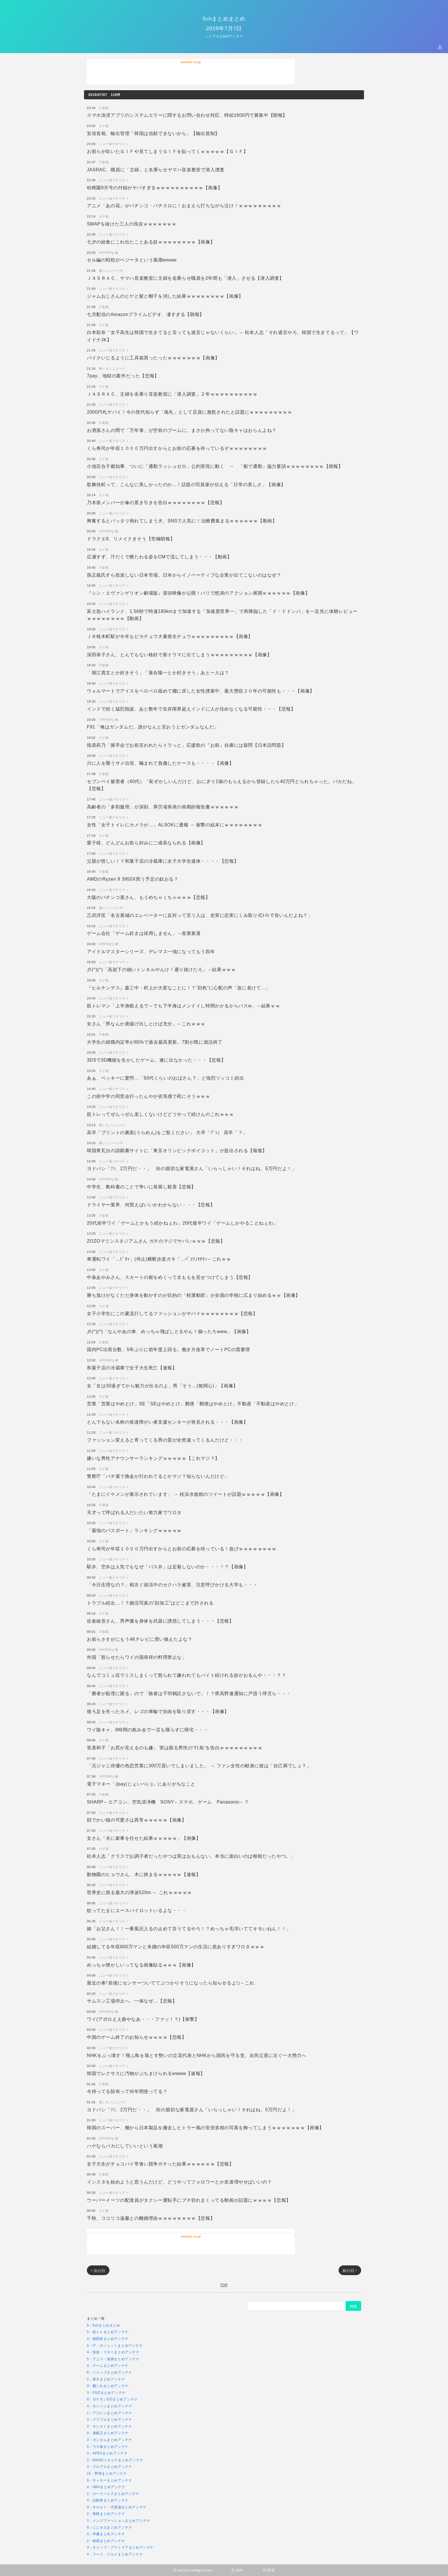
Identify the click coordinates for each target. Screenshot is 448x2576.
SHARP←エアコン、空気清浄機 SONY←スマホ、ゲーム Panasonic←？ (168, 1801)
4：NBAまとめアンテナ (106, 2487)
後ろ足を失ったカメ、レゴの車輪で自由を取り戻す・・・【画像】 (158, 1711)
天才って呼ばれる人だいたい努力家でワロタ (134, 1512)
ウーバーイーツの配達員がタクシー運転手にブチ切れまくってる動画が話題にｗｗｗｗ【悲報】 (189, 2200)
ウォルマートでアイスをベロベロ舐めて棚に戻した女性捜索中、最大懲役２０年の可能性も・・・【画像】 (201, 690)
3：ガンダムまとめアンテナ (109, 2440)
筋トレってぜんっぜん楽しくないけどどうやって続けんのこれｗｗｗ (160, 1114)
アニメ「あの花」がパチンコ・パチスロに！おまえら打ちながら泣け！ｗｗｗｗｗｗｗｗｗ (184, 205)
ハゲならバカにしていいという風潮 (125, 2145)
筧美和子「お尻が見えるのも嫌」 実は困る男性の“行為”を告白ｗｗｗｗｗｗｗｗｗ (175, 1747)
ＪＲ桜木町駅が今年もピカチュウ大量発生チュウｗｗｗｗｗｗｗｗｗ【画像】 (170, 636)
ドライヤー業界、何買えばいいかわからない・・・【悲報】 (151, 1204)
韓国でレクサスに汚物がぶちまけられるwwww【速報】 (146, 2073)
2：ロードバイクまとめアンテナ (113, 2494)
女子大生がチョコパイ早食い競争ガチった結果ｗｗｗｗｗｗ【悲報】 (160, 2163)
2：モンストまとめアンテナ (109, 2426)
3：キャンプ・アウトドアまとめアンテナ (120, 2547)
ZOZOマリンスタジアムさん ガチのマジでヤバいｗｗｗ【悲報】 (156, 1240)
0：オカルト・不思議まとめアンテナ (117, 2507)
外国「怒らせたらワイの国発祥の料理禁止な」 (137, 1657)
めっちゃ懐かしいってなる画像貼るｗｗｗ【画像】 (141, 1964)
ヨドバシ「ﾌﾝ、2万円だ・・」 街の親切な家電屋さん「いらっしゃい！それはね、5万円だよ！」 (191, 1168)
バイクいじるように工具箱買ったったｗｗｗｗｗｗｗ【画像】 (153, 357)
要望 (269, 2570)
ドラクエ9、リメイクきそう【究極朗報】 (131, 538)
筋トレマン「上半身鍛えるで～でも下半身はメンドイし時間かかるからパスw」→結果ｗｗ (183, 1005)
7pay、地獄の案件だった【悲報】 (123, 375)
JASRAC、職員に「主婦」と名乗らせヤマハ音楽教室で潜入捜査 (156, 169)
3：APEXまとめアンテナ (107, 2453)
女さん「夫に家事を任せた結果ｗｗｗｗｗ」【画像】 (144, 1838)
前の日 (350, 2270)
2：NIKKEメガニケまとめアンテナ (115, 2460)
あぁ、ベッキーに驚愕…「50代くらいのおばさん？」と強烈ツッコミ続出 (165, 1077)
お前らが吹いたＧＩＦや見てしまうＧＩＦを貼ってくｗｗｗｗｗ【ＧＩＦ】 (167, 151)
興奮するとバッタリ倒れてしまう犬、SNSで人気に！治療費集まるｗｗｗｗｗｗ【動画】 (182, 520)
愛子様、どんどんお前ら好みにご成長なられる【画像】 (146, 842)
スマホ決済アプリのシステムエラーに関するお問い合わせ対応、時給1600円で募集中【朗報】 (187, 115)
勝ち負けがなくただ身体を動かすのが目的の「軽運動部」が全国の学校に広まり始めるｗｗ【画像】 (193, 1295)
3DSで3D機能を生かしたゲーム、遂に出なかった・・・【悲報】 (156, 1059)
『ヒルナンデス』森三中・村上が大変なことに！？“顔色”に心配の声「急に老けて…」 (179, 987)
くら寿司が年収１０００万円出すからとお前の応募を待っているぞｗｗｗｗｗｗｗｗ (177, 448)
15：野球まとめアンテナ (107, 2473)
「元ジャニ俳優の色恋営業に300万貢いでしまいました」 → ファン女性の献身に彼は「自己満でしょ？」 (199, 1765)
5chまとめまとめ (224, 18)
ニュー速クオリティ (114, 144)
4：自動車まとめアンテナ (108, 2500)
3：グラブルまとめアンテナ (109, 2419)
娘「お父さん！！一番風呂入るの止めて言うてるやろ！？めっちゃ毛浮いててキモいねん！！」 (189, 1928)
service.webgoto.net (192, 2570)
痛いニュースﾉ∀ (111, 270)
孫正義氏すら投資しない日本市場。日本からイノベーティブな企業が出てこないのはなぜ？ (184, 574)
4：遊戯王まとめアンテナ (108, 2433)
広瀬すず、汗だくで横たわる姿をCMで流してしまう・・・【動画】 (159, 556)
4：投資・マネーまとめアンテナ (113, 2352)
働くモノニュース (112, 368)
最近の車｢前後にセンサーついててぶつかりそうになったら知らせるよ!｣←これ (171, 1982)
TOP (224, 2285)
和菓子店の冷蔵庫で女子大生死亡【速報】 (132, 1367)
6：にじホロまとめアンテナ (109, 2527)
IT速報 (104, 108)
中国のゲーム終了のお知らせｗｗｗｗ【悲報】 (137, 2037)
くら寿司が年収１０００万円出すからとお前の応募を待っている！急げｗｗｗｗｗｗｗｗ (182, 1548)
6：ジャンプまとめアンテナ (109, 2372)
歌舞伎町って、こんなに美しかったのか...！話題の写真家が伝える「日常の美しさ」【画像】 (186, 484)
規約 (237, 2570)
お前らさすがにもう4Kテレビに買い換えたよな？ (139, 1639)
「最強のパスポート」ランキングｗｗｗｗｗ (134, 1530)
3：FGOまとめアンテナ (106, 2392)
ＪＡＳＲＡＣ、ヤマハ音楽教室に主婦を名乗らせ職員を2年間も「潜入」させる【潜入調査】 (185, 278)
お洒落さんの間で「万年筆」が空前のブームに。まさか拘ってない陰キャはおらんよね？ (182, 430)
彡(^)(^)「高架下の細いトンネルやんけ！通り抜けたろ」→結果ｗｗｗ (161, 969)
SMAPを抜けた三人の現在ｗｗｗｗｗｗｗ (131, 223)
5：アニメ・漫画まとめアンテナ (113, 2359)
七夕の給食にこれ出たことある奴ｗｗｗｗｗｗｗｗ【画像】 (151, 241)
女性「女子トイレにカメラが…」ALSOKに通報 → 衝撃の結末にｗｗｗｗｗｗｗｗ (174, 824)
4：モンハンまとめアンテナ (109, 2406)
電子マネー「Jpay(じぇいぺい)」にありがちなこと (141, 1783)
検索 (353, 2306)
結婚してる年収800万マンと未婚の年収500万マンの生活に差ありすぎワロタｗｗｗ (175, 1946)
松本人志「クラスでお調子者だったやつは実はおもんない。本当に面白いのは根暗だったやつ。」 (191, 1856)
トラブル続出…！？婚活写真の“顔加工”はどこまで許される (150, 1602)
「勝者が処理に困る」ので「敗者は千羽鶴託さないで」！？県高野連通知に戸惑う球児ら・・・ (189, 1693)
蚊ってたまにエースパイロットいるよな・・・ (137, 1910)
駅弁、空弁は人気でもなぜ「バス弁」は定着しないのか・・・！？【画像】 (167, 1566)
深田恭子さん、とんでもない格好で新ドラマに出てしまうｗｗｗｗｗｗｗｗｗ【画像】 (179, 654)
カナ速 (104, 126)
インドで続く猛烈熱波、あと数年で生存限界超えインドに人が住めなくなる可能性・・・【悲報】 (191, 708)
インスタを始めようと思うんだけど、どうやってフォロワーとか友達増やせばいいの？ (179, 2181)
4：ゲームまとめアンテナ (108, 2365)
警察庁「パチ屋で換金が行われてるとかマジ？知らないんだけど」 (158, 1476)
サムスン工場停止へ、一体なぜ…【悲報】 (132, 2000)
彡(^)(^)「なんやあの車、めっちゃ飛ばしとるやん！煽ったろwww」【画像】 (169, 1331)
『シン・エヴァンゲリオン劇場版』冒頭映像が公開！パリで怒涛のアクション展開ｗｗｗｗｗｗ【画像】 (198, 592)
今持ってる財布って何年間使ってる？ (127, 2091)
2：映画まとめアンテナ (106, 2541)
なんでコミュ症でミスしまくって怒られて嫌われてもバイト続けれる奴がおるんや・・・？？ (186, 1675)
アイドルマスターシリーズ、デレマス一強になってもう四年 (151, 951)
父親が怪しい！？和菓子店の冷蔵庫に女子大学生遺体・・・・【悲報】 (163, 861)
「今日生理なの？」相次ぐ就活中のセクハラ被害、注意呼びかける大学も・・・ (172, 1584)
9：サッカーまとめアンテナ (109, 2480)
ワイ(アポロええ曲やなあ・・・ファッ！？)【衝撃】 (143, 2019)
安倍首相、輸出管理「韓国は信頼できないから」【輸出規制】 (153, 133)
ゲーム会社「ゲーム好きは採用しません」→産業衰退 (144, 933)
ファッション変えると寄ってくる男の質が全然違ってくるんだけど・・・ (165, 1439)
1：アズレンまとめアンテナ (109, 2413)
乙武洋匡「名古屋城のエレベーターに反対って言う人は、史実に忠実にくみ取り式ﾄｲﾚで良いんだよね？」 (199, 915)
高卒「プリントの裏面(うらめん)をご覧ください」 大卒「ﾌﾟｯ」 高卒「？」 (167, 1132)
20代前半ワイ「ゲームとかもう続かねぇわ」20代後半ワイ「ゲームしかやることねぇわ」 (182, 1222)
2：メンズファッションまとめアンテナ (118, 2520)
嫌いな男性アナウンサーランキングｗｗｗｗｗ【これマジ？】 (153, 1458)
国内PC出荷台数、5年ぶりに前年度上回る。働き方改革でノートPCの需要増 (168, 1349)
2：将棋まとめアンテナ (106, 2513)
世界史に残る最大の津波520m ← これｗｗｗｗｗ (139, 1892)
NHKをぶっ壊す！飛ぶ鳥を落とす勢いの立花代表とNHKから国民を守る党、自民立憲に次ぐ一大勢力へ (196, 2055)
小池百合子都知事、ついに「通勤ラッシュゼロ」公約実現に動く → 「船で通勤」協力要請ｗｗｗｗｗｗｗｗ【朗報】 (215, 466)
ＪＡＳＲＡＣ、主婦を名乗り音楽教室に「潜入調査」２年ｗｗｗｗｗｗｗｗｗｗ (172, 394)
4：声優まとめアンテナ (106, 2534)
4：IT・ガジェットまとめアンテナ (115, 2345)
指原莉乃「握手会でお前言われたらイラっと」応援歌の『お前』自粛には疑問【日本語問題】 (186, 745)
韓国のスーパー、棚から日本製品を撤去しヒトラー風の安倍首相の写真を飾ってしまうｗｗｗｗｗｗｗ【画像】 (205, 2127)
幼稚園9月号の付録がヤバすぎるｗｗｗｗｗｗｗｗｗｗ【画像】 (154, 187)
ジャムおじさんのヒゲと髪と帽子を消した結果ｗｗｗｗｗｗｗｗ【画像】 (165, 296)
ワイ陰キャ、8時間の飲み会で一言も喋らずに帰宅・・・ (147, 1729)
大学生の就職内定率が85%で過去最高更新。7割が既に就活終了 (155, 1042)
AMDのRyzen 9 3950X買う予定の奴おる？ (133, 879)
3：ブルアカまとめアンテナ (109, 2466)
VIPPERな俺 (108, 252)
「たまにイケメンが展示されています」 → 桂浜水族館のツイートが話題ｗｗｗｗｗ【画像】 (185, 1494)
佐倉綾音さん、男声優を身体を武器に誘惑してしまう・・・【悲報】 (160, 1620)
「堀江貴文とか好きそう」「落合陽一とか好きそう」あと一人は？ (158, 672)
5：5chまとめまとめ (103, 2325)
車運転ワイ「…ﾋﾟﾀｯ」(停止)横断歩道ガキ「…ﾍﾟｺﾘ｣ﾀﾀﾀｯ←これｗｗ (159, 1258)
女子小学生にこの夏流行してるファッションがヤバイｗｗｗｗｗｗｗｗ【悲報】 (172, 1313)
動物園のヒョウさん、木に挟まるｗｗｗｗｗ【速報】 (144, 1874)
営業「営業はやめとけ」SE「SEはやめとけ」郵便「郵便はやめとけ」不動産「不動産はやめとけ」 (193, 1403)
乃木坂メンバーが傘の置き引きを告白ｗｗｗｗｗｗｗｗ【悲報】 (155, 502)
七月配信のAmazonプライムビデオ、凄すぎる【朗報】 (145, 314)
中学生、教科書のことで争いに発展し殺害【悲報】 (141, 1186)
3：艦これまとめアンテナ (108, 2386)
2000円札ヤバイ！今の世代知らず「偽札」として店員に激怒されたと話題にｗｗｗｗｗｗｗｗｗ (189, 411)
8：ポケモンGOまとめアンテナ (112, 2399)
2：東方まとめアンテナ (106, 2379)
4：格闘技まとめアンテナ (108, 2338)
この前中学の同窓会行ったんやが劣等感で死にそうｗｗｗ (148, 1096)
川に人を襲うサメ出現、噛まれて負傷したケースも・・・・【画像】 (160, 763)
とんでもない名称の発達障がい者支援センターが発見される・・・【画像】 (167, 1421)
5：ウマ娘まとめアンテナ (108, 2446)
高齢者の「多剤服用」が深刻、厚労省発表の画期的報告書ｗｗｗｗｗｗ (163, 806)
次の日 (98, 2270)
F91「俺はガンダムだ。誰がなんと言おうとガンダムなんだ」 (153, 726)
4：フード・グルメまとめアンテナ (115, 2554)
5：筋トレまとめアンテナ (108, 2332)
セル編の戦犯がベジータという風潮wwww (132, 259)
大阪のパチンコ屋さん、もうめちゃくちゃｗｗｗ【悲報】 (148, 897)
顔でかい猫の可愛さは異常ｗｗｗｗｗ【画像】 (137, 1819)
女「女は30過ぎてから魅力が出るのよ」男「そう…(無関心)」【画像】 (162, 1385)
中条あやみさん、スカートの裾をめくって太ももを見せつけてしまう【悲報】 (170, 1277)
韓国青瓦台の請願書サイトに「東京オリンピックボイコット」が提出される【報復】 (177, 1150)
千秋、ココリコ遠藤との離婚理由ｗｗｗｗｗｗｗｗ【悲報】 (151, 2218)
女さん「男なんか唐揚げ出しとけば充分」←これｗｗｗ (146, 1023)
